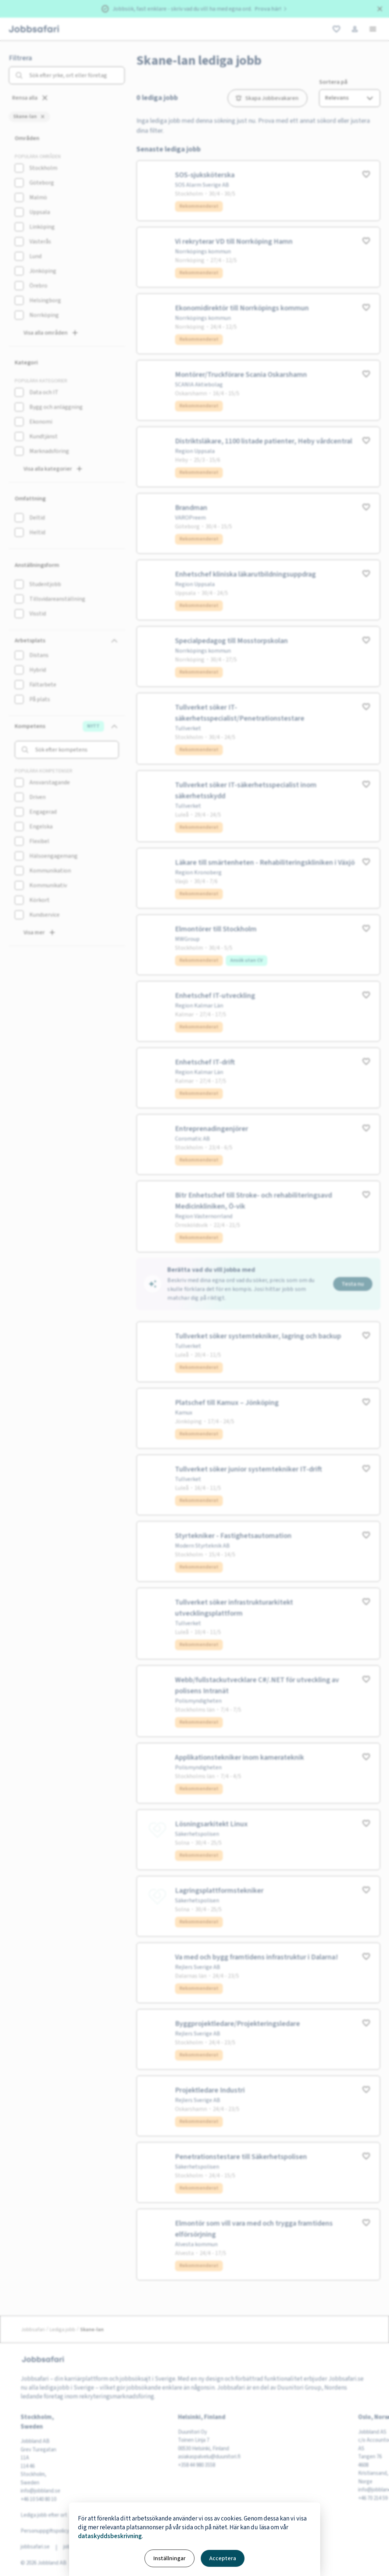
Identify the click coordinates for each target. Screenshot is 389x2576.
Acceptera (222, 2558)
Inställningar (169, 2558)
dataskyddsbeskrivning (110, 2536)
